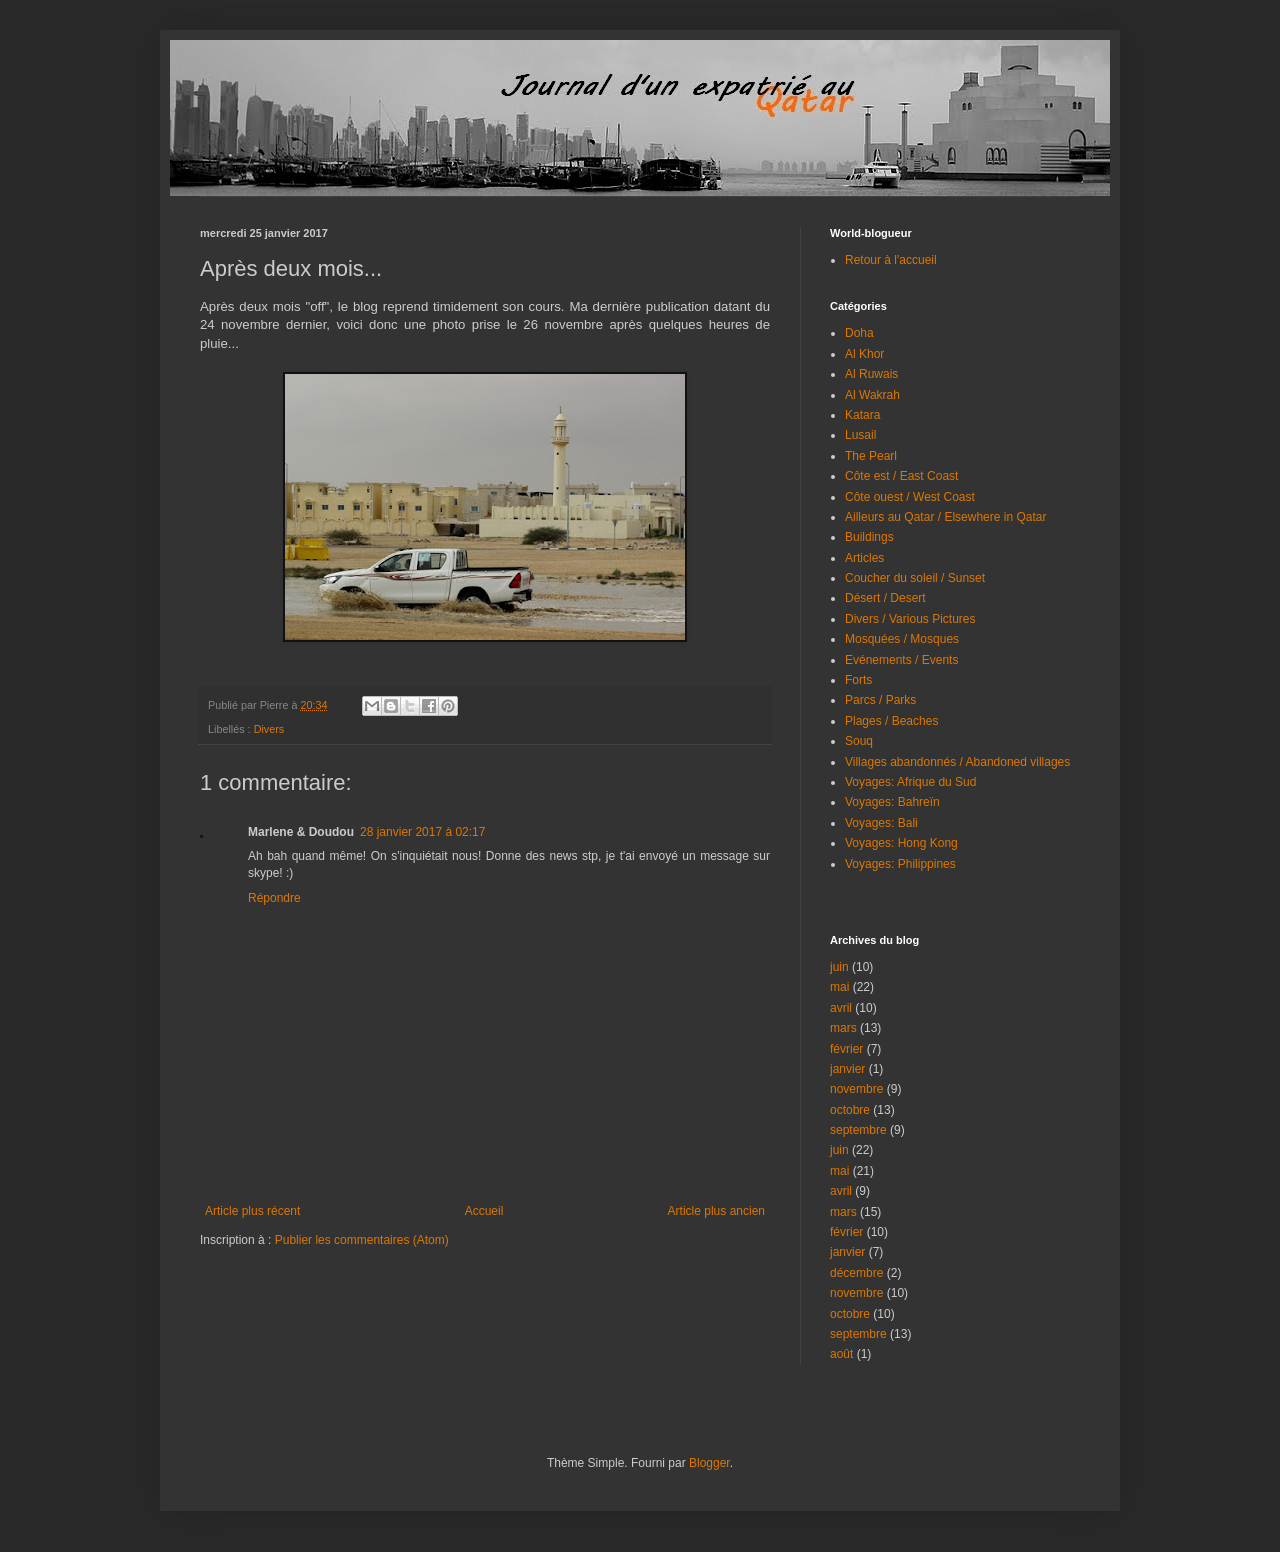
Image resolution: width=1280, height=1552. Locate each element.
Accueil (484, 1211)
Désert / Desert (885, 598)
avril (841, 1008)
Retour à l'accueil (891, 260)
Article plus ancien (716, 1211)
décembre (856, 1273)
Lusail (860, 435)
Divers (269, 729)
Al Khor (864, 354)
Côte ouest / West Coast (910, 497)
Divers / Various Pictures (910, 619)
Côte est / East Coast (901, 476)
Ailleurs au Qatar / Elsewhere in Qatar (945, 517)
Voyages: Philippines (900, 864)
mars (843, 1028)
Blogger (709, 1463)
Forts (858, 680)
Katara (862, 415)
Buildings (869, 537)
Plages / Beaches (891, 721)
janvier (847, 1069)
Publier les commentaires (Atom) (362, 1240)
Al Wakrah (872, 395)
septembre (858, 1130)
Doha (859, 333)
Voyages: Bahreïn (892, 802)
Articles (864, 558)
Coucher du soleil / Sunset (915, 578)
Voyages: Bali (881, 823)
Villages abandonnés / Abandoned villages (957, 762)
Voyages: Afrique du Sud (910, 782)
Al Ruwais (871, 374)
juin (839, 967)
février (846, 1049)
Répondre (274, 898)
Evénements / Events (901, 660)
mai (839, 987)
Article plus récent (252, 1211)
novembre (856, 1089)
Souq (859, 741)
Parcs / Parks (880, 700)
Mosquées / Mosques (902, 639)
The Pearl (871, 456)
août (841, 1354)
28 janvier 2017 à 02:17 (422, 832)
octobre (850, 1110)
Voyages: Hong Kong (901, 843)
